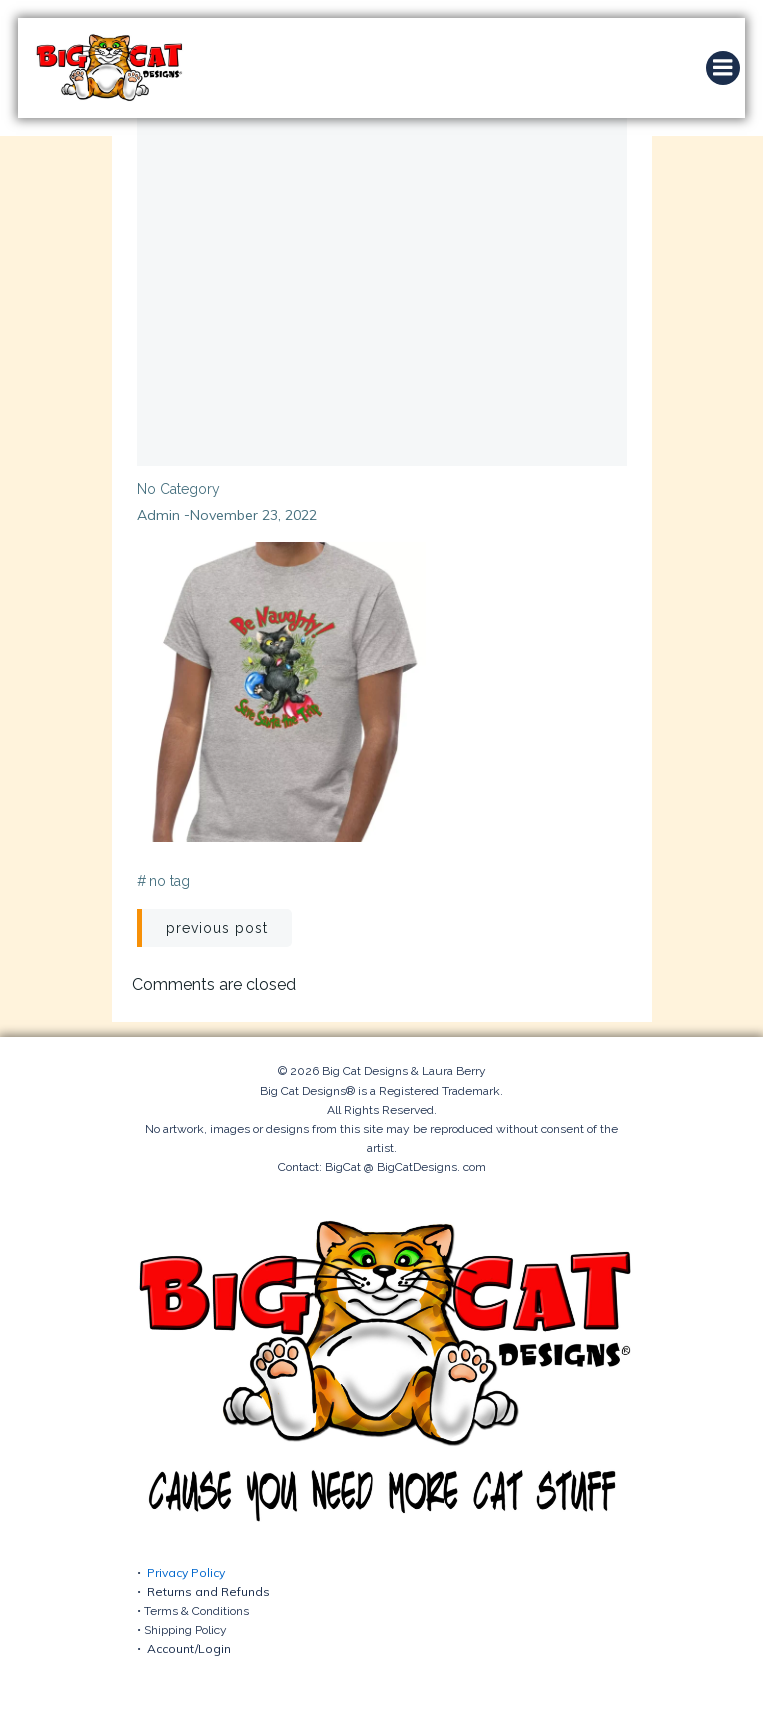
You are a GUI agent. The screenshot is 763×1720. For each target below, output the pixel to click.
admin (158, 515)
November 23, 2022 (253, 515)
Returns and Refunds (208, 1591)
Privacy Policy (186, 1572)
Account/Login (189, 1648)
